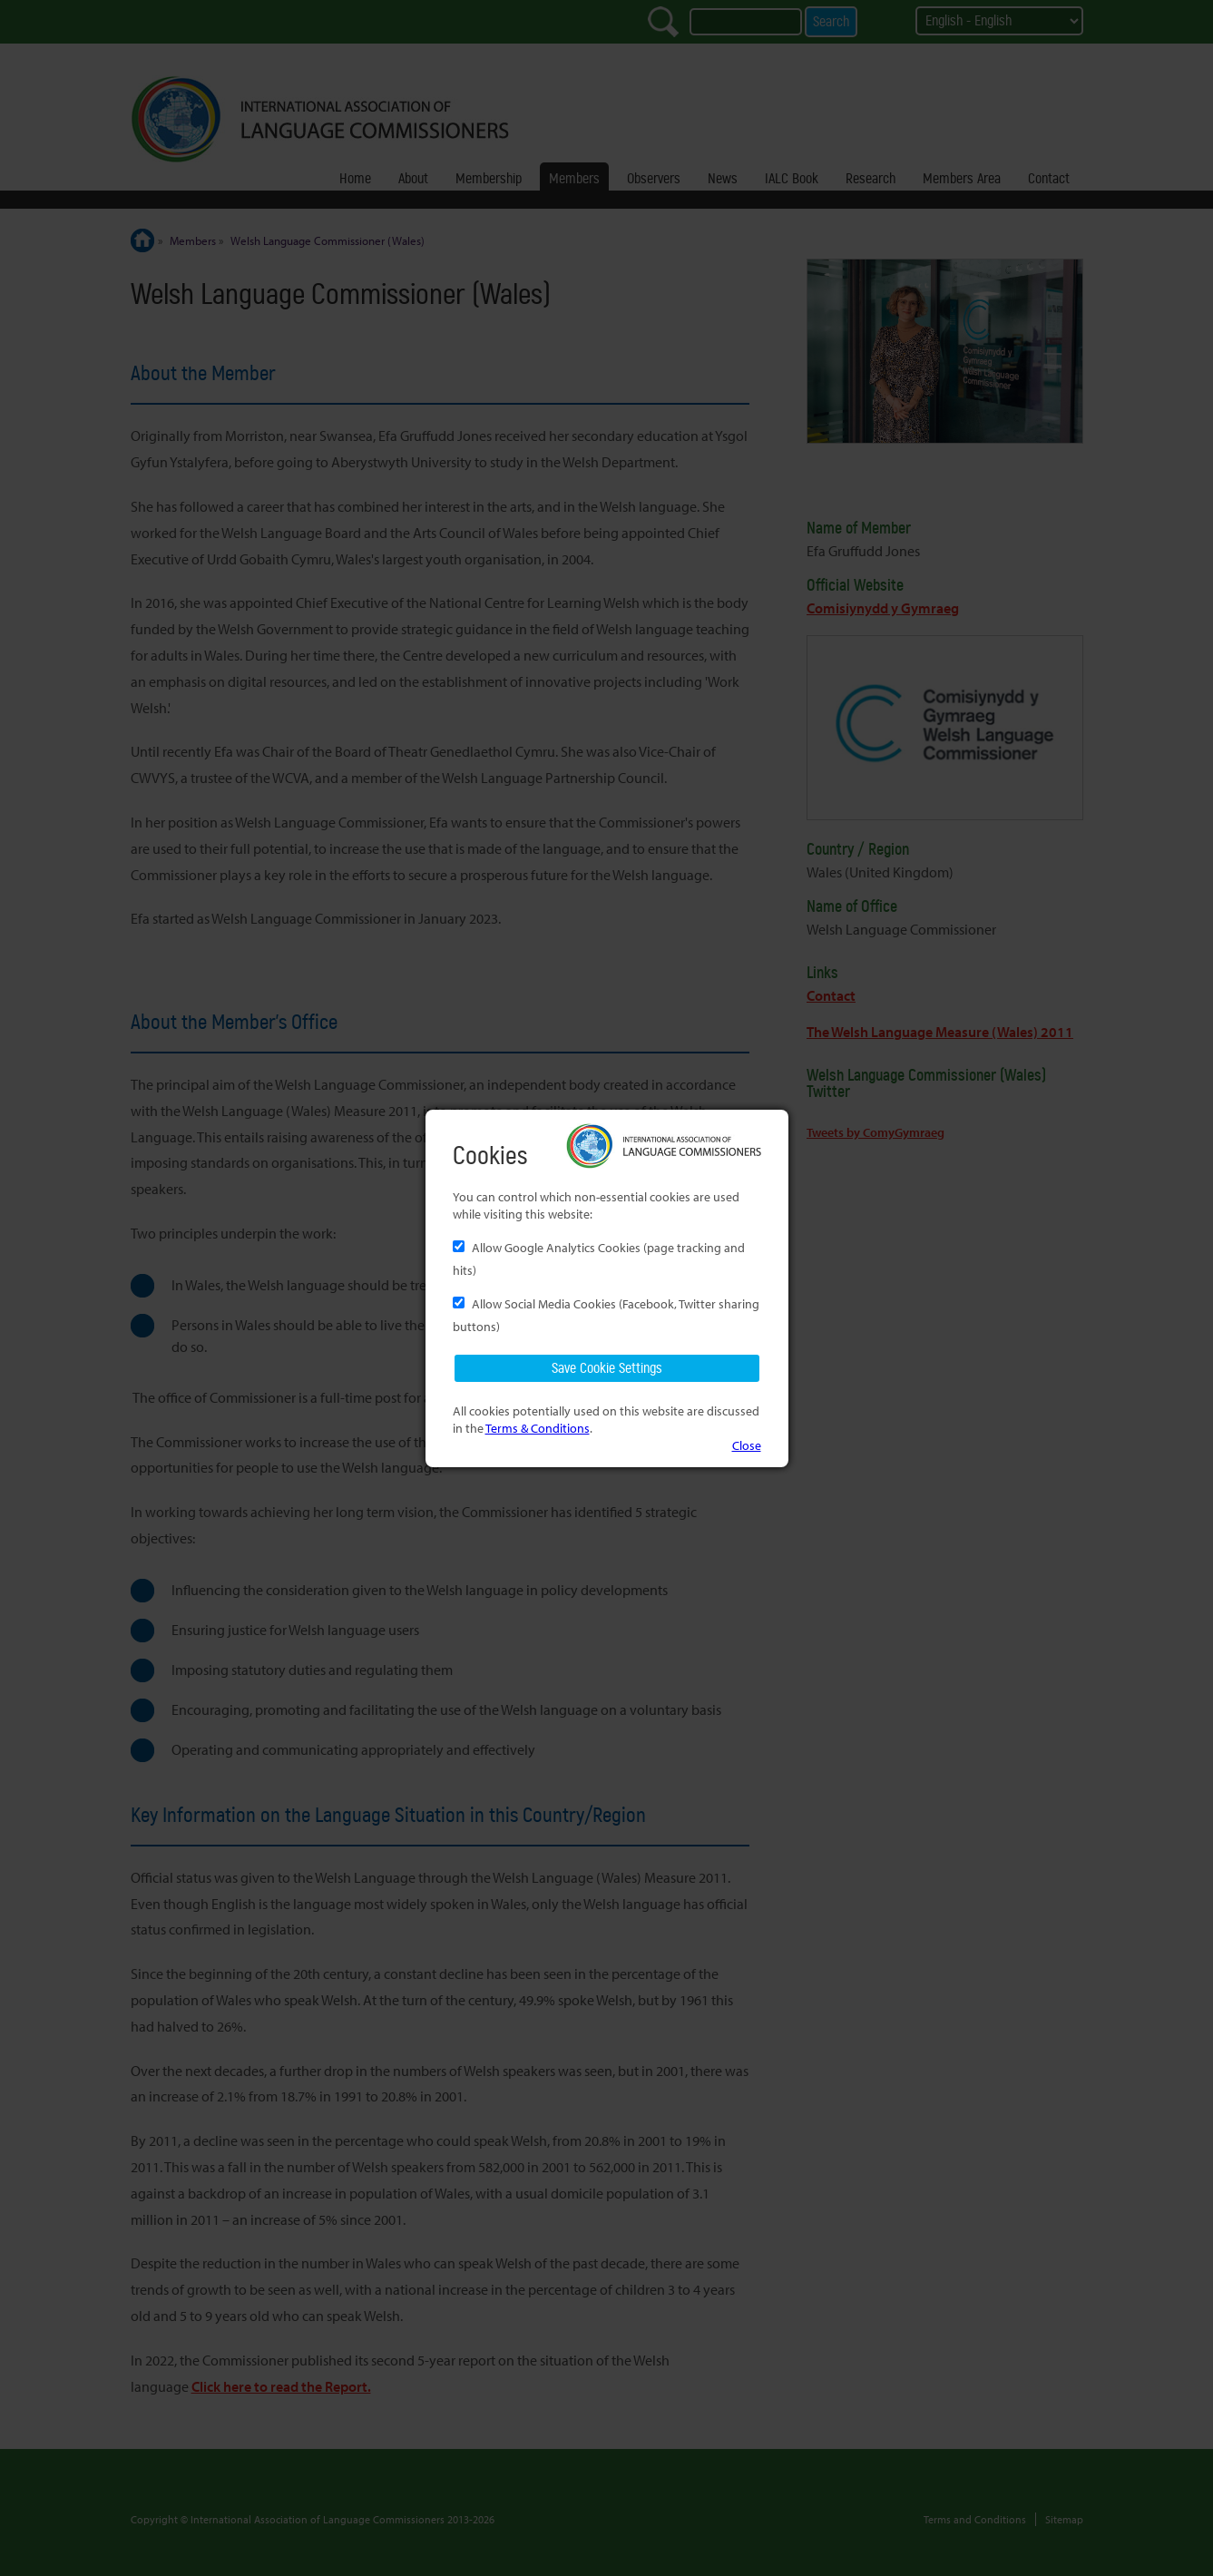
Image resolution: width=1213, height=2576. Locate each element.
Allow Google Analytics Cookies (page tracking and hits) (599, 1258)
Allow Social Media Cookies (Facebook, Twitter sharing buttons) (606, 1315)
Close (746, 1445)
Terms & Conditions (537, 1427)
